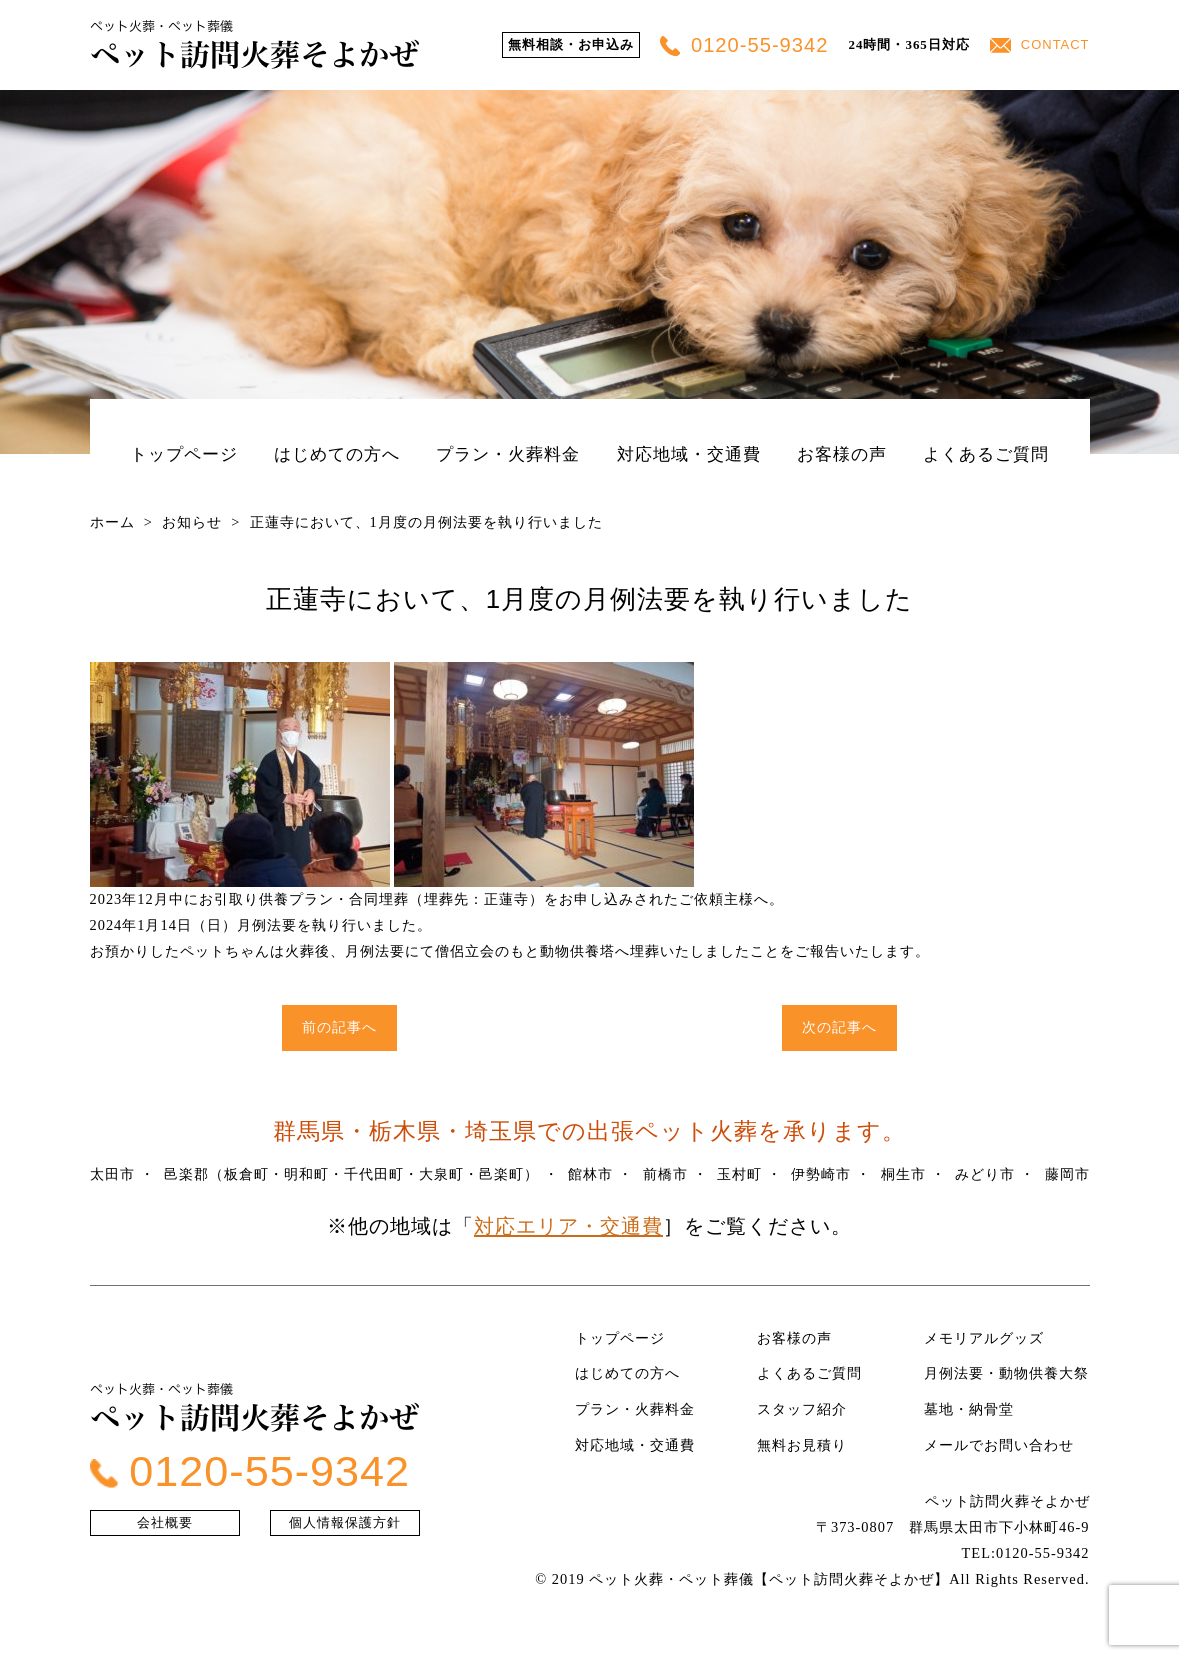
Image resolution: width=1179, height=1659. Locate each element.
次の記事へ (839, 1027)
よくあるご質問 (986, 454)
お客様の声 (842, 454)
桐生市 (903, 1174)
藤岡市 (1067, 1174)
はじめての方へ (337, 454)
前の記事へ (339, 1027)
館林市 (590, 1174)
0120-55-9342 (744, 45)
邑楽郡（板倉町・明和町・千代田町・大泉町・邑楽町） (351, 1174)
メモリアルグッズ (984, 1338)
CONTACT (1040, 44)
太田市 (112, 1174)
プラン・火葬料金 (508, 454)
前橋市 (665, 1174)
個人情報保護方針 (345, 1522)
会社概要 (165, 1522)
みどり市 (985, 1174)
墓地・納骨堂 (969, 1409)
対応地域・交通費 (689, 454)
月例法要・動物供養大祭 (1006, 1373)
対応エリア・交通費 (568, 1226)
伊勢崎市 (821, 1174)
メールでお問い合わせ (999, 1445)
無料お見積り (802, 1445)
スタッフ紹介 (802, 1409)
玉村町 (739, 1174)
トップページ (184, 454)
